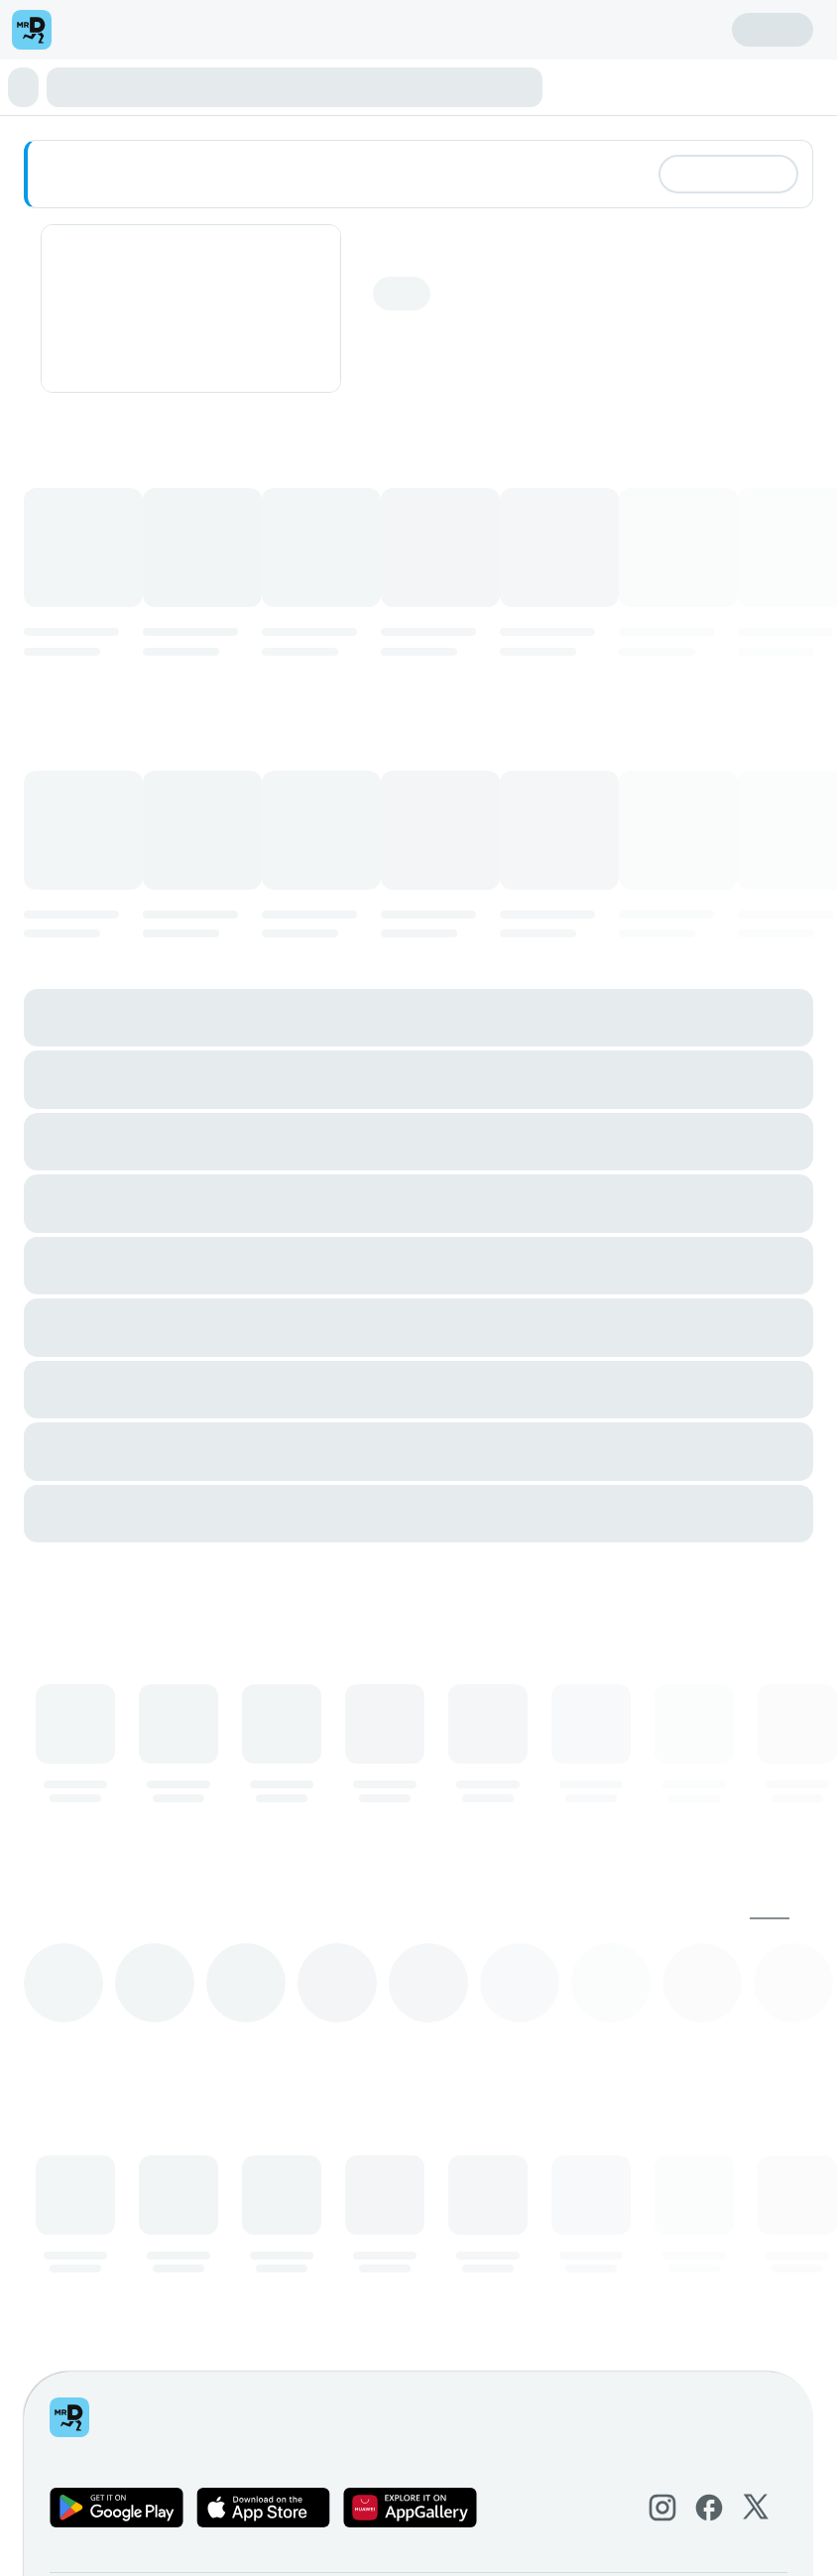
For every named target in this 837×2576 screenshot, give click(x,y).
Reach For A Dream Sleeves (229, 103)
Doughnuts (516, 85)
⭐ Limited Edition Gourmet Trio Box (131, 85)
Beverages (107, 103)
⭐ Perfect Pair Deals (323, 85)
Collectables (703, 85)
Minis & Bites (438, 85)
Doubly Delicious (607, 85)
